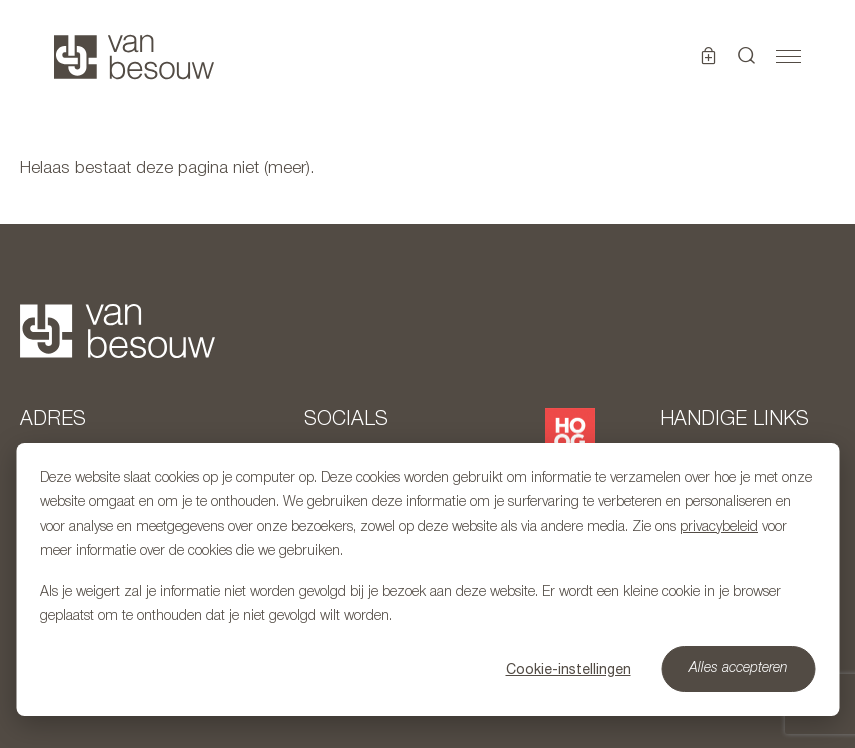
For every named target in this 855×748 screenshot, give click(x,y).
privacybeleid (719, 527)
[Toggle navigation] (788, 57)
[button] (747, 57)
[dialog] (427, 579)
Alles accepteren (738, 668)
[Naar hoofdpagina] (134, 57)
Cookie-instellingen (568, 669)
